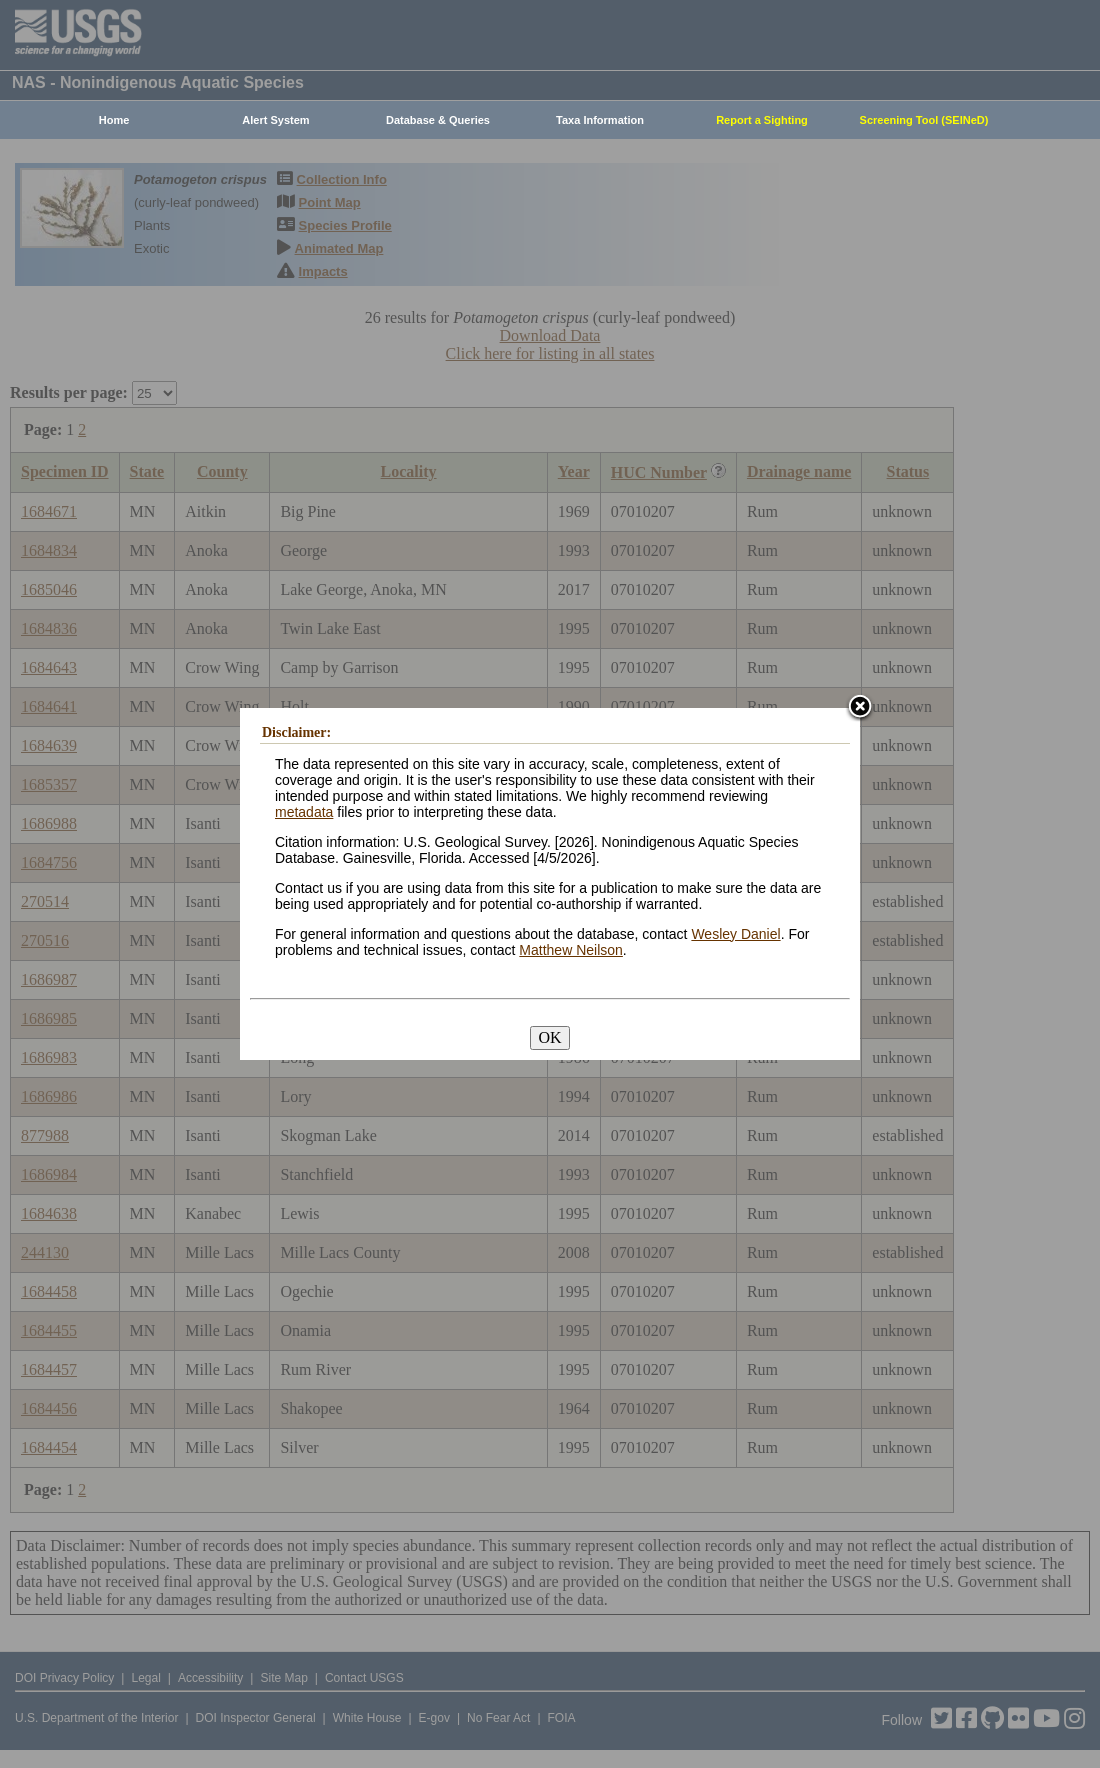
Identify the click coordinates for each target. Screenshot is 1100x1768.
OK (549, 1037)
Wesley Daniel (735, 934)
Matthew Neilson (571, 950)
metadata (304, 812)
